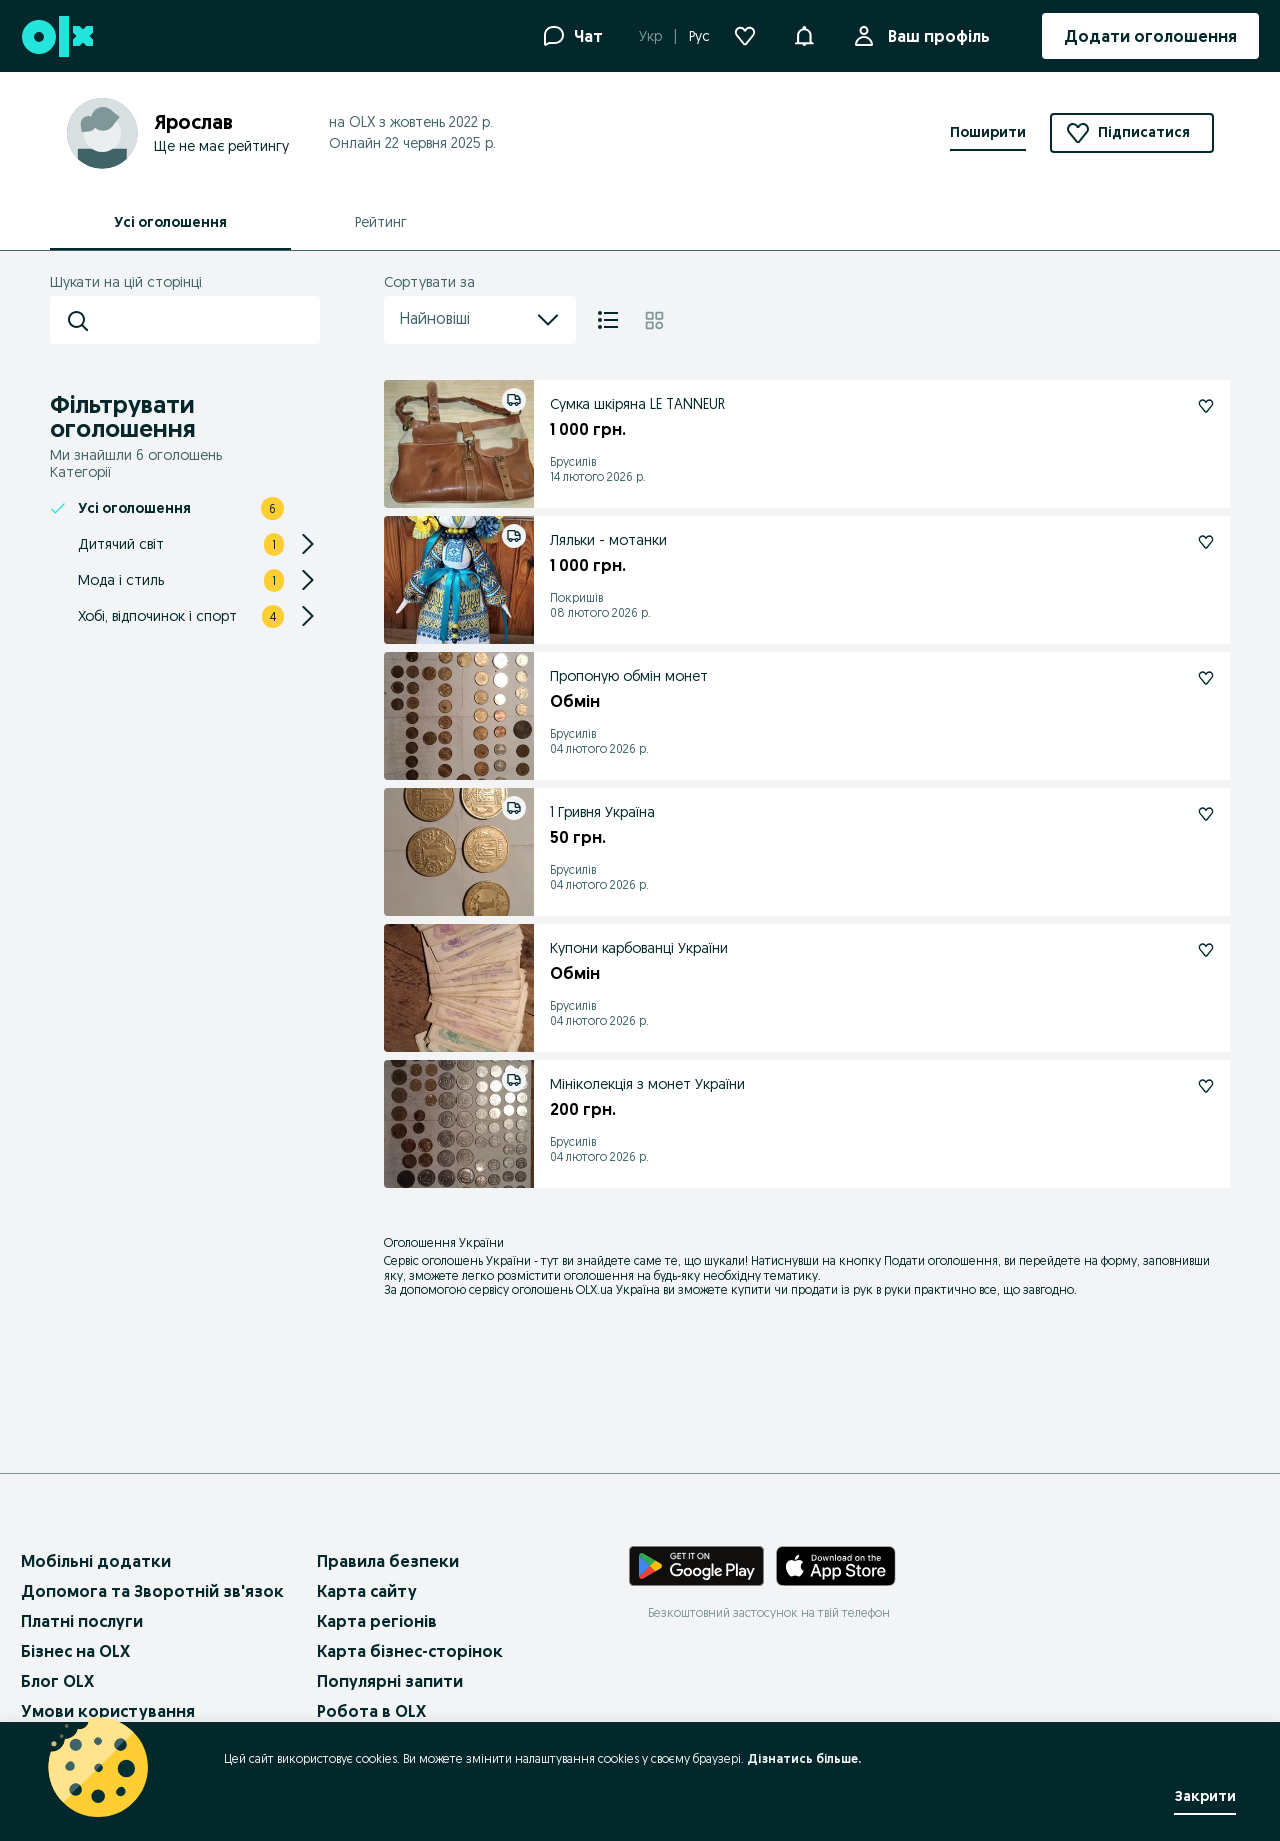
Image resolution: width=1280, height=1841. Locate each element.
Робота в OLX (371, 1711)
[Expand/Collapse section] (308, 544)
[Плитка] (654, 320)
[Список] (608, 320)
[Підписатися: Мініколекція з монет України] (1206, 1086)
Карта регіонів (377, 1621)
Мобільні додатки (96, 1561)
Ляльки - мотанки (608, 540)
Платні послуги (82, 1621)
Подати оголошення (941, 1260)
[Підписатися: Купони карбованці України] (1206, 950)
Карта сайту (367, 1591)
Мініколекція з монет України (647, 1084)
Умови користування (108, 1711)
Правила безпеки (388, 1561)
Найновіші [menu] (480, 320)
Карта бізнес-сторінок (410, 1651)
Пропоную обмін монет (629, 676)
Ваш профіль (935, 36)
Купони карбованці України (639, 948)
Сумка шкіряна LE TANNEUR (637, 404)
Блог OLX (57, 1681)
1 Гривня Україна (602, 812)
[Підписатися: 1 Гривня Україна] (1206, 814)
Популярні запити (390, 1681)
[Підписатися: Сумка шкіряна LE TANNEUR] (1206, 406)
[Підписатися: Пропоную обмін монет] (1206, 678)
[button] (804, 34)
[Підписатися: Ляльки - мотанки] (1206, 542)
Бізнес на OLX (75, 1651)
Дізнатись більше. (804, 1758)
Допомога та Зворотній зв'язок (152, 1591)
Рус (699, 36)
